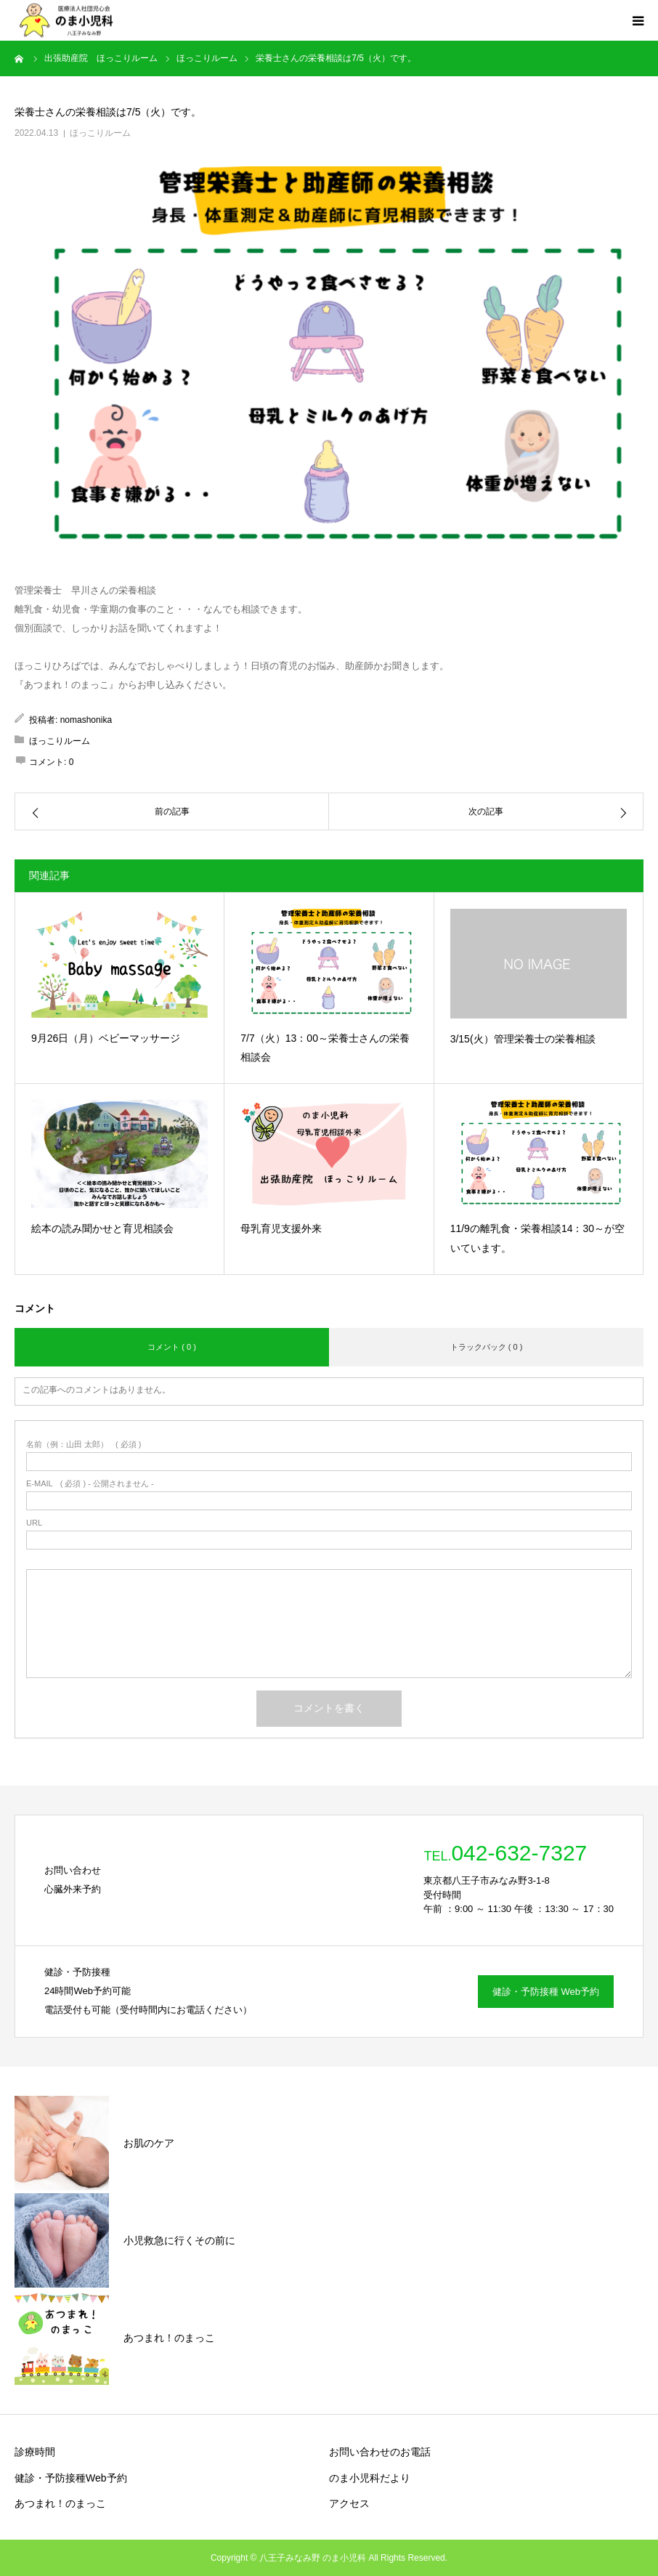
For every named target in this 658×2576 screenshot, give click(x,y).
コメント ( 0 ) (171, 1346)
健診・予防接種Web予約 (71, 2478)
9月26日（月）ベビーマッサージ (105, 1038)
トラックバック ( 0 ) (486, 1346)
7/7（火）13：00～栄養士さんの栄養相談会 (325, 1048)
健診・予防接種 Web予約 (545, 1991)
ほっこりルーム (100, 133)
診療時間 (35, 2452)
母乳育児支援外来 (281, 1228)
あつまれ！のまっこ (60, 2503)
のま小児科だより (369, 2478)
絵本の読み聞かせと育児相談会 (102, 1228)
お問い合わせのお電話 (380, 2452)
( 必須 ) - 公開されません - (90, 1484)
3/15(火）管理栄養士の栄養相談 (523, 1039)
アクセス (349, 2503)
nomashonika (86, 720)
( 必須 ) (84, 1445)
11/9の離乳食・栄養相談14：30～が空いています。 (537, 1238)
